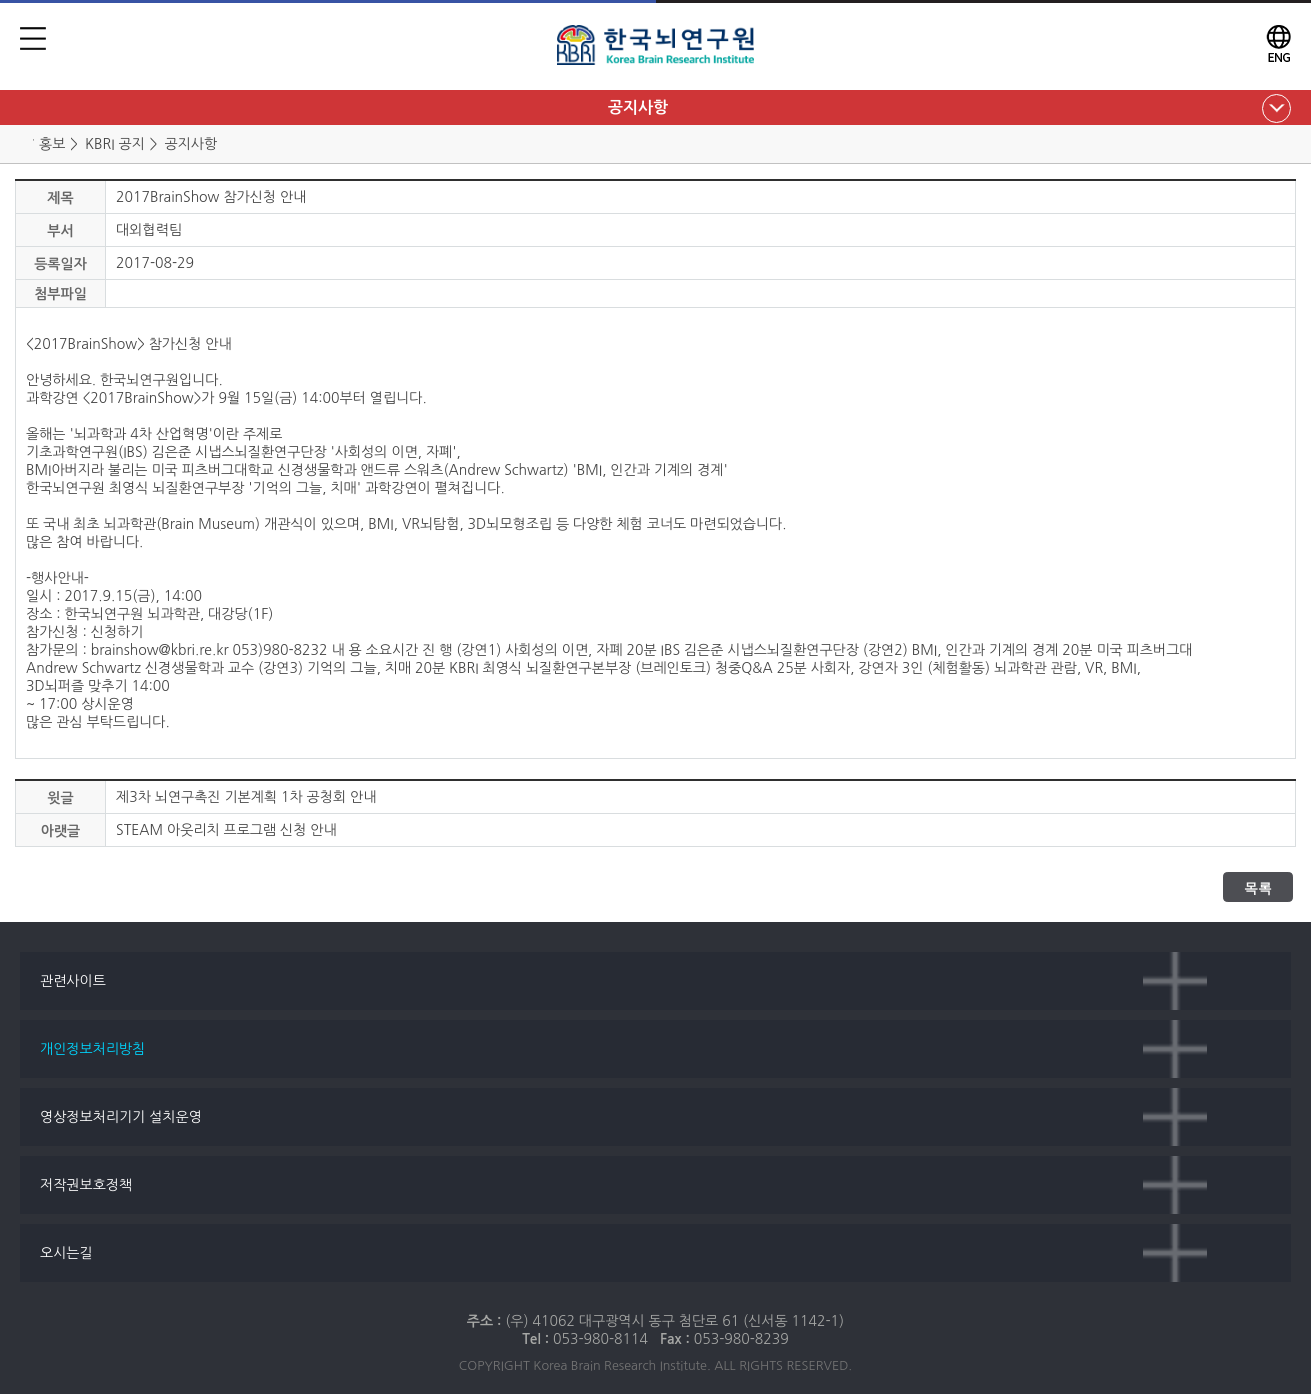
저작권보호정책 (86, 1185)
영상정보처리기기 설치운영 (121, 1117)
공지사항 (638, 107)
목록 (1258, 888)
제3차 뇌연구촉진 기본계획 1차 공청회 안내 (246, 797)
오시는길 (66, 1253)
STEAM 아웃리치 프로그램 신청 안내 (226, 830)
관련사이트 (73, 981)
